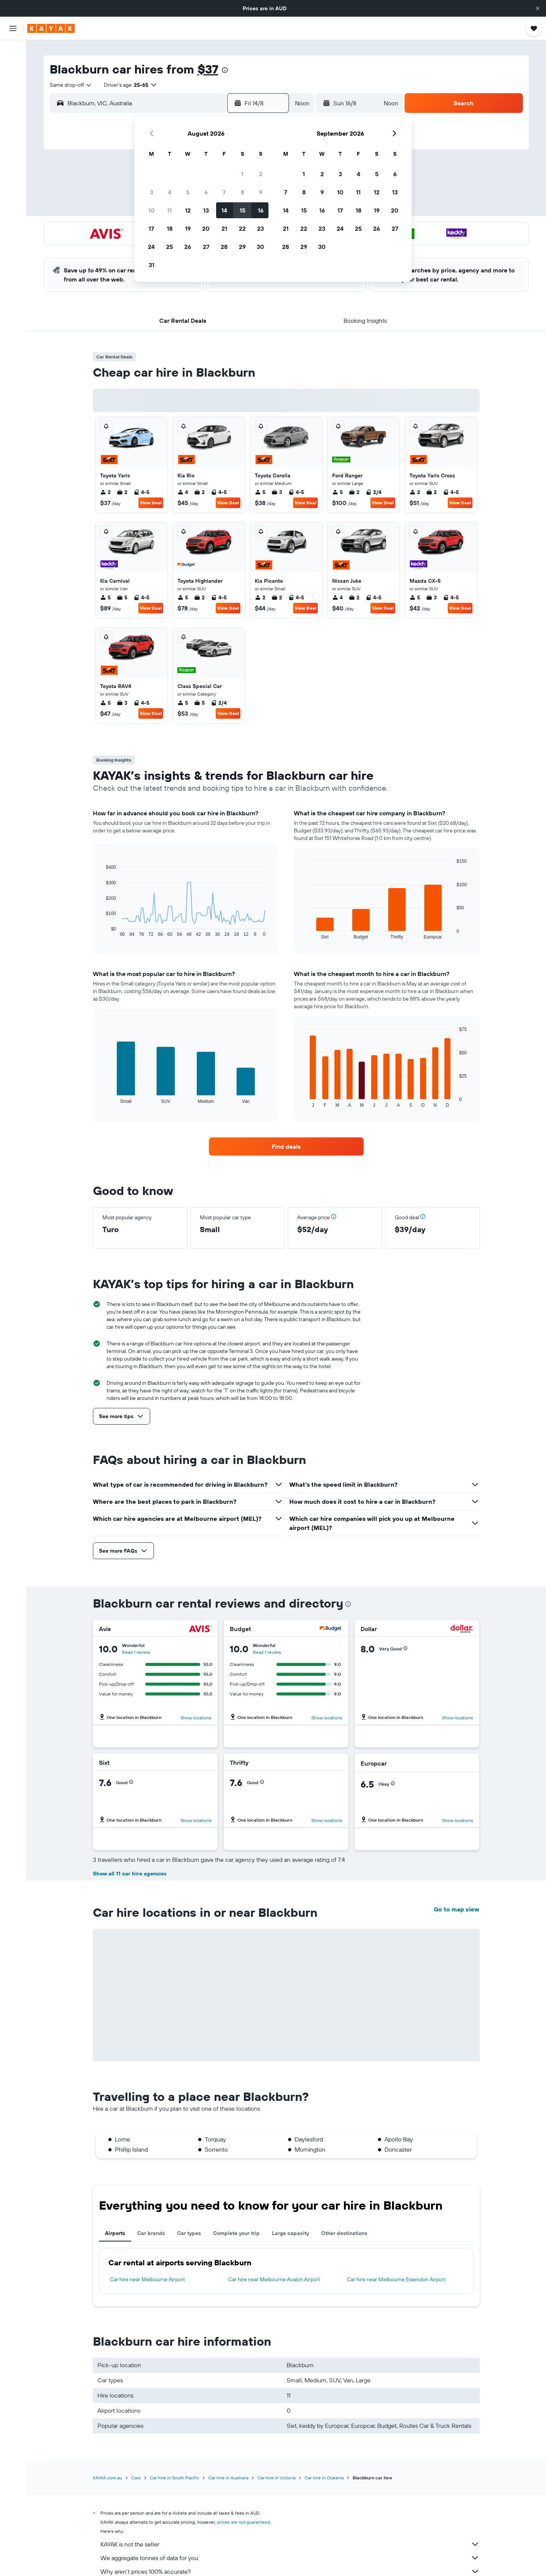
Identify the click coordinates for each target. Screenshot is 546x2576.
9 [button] (260, 192)
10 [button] (151, 210)
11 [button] (169, 210)
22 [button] (242, 228)
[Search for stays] (13, 67)
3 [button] (151, 192)
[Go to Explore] (13, 120)
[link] (286, 1146)
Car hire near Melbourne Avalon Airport (274, 2279)
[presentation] (224, 70)
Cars (136, 2478)
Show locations (196, 1717)
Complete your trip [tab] (236, 2233)
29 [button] (242, 246)
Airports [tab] (115, 2233)
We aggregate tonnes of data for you (290, 2557)
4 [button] (169, 192)
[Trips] (13, 190)
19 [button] (188, 228)
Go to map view (456, 1909)
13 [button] (206, 210)
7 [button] (224, 192)
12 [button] (188, 210)
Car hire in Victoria (276, 2478)
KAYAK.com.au (107, 2478)
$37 (208, 69)
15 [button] (242, 210)
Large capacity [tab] (290, 2233)
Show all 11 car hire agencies (129, 1873)
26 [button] (187, 246)
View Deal (151, 502)
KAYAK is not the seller (290, 2544)
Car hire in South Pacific (174, 2478)
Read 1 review (136, 1652)
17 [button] (151, 228)
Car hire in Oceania (324, 2478)
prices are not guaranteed (243, 2522)
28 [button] (224, 246)
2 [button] (260, 174)
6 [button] (206, 192)
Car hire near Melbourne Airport (147, 2279)
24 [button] (151, 246)
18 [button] (170, 228)
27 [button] (206, 246)
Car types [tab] (189, 2233)
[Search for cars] (13, 83)
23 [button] (260, 228)
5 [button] (188, 192)
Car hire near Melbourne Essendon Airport (396, 2279)
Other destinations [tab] (344, 2233)
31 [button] (151, 265)
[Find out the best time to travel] (13, 152)
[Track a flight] (13, 136)
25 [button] (169, 246)
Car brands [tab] (151, 2233)
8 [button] (242, 192)
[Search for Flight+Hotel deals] (13, 99)
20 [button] (206, 228)
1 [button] (242, 174)
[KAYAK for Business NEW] (13, 168)
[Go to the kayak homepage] (51, 28)
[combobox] (71, 85)
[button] (537, 8)
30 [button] (260, 246)
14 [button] (224, 210)
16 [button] (261, 210)
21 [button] (224, 228)
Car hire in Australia (228, 2478)
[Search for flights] (13, 51)
